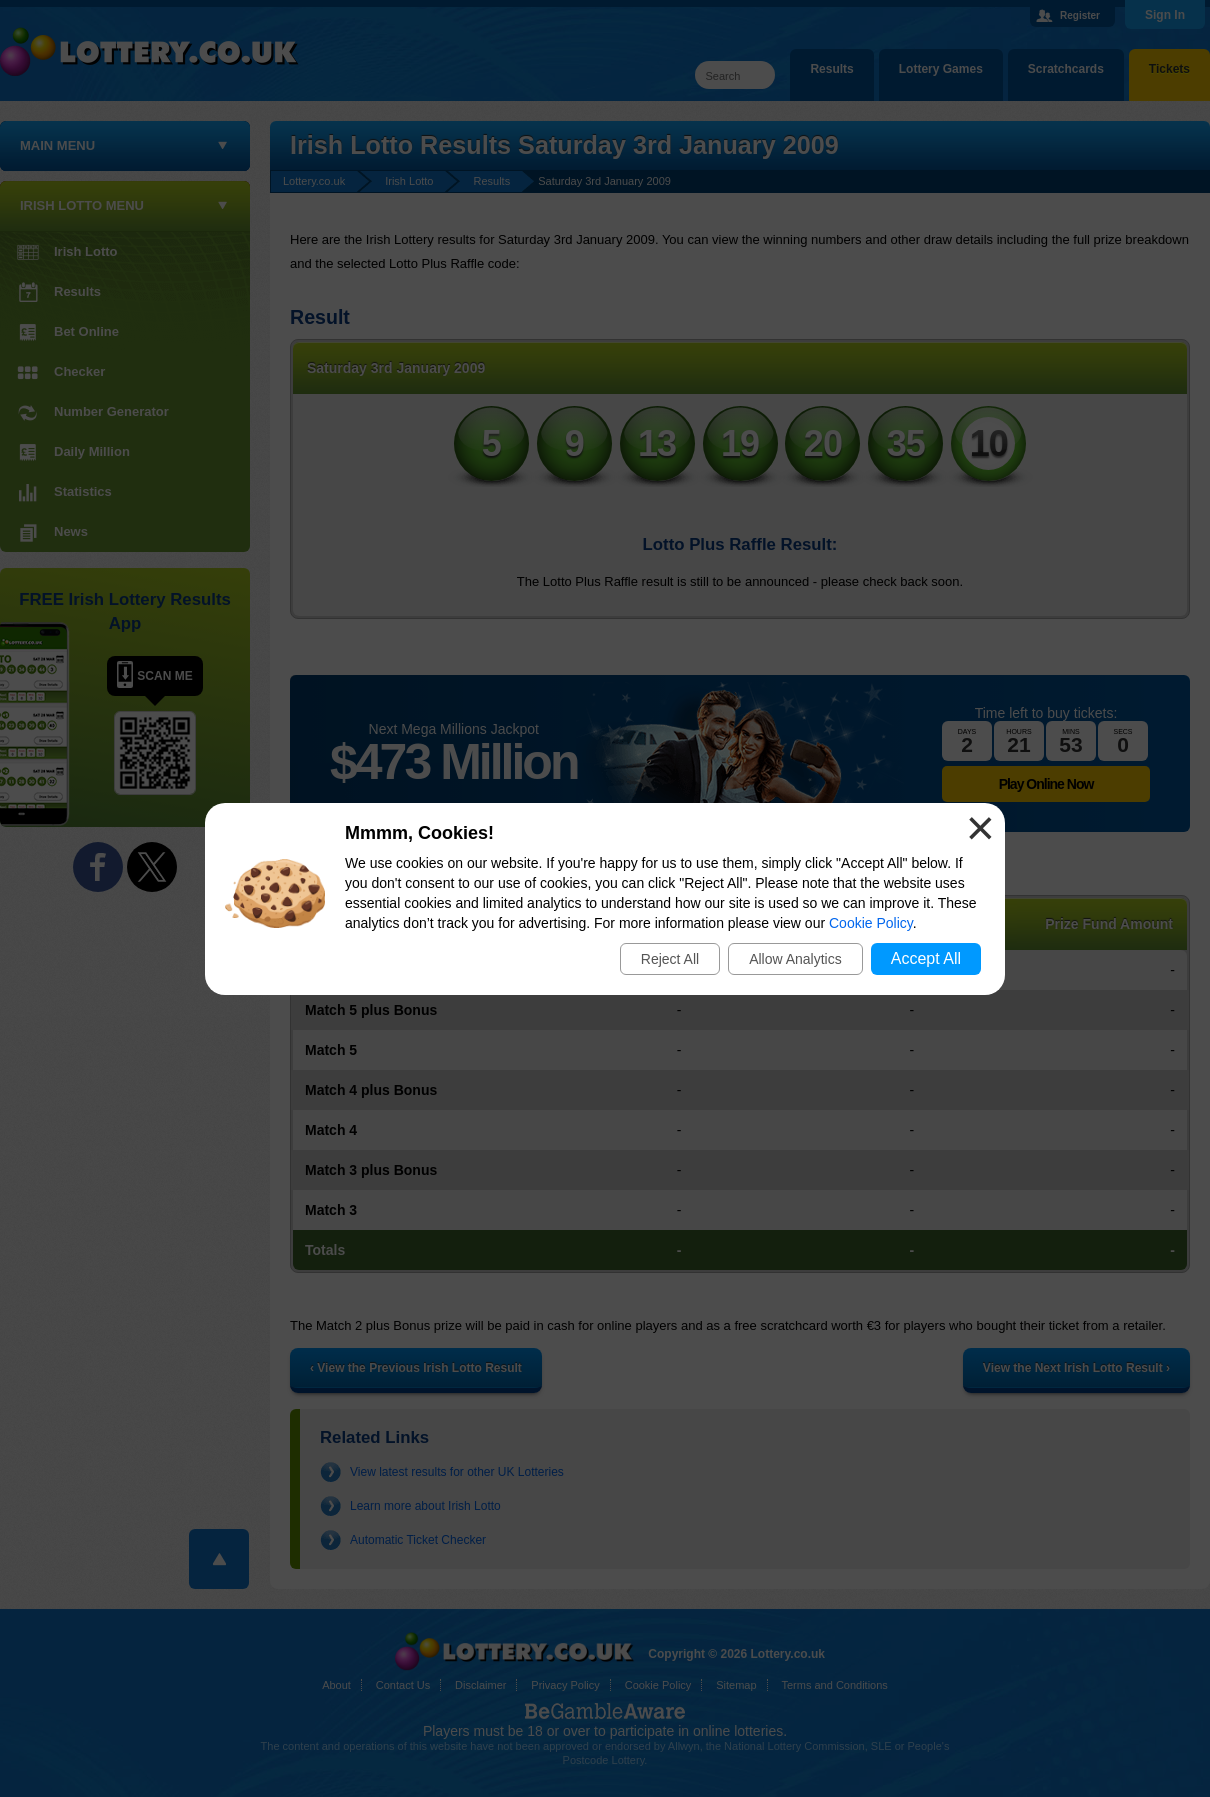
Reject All (670, 959)
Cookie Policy (871, 923)
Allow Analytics (795, 959)
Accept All (926, 958)
